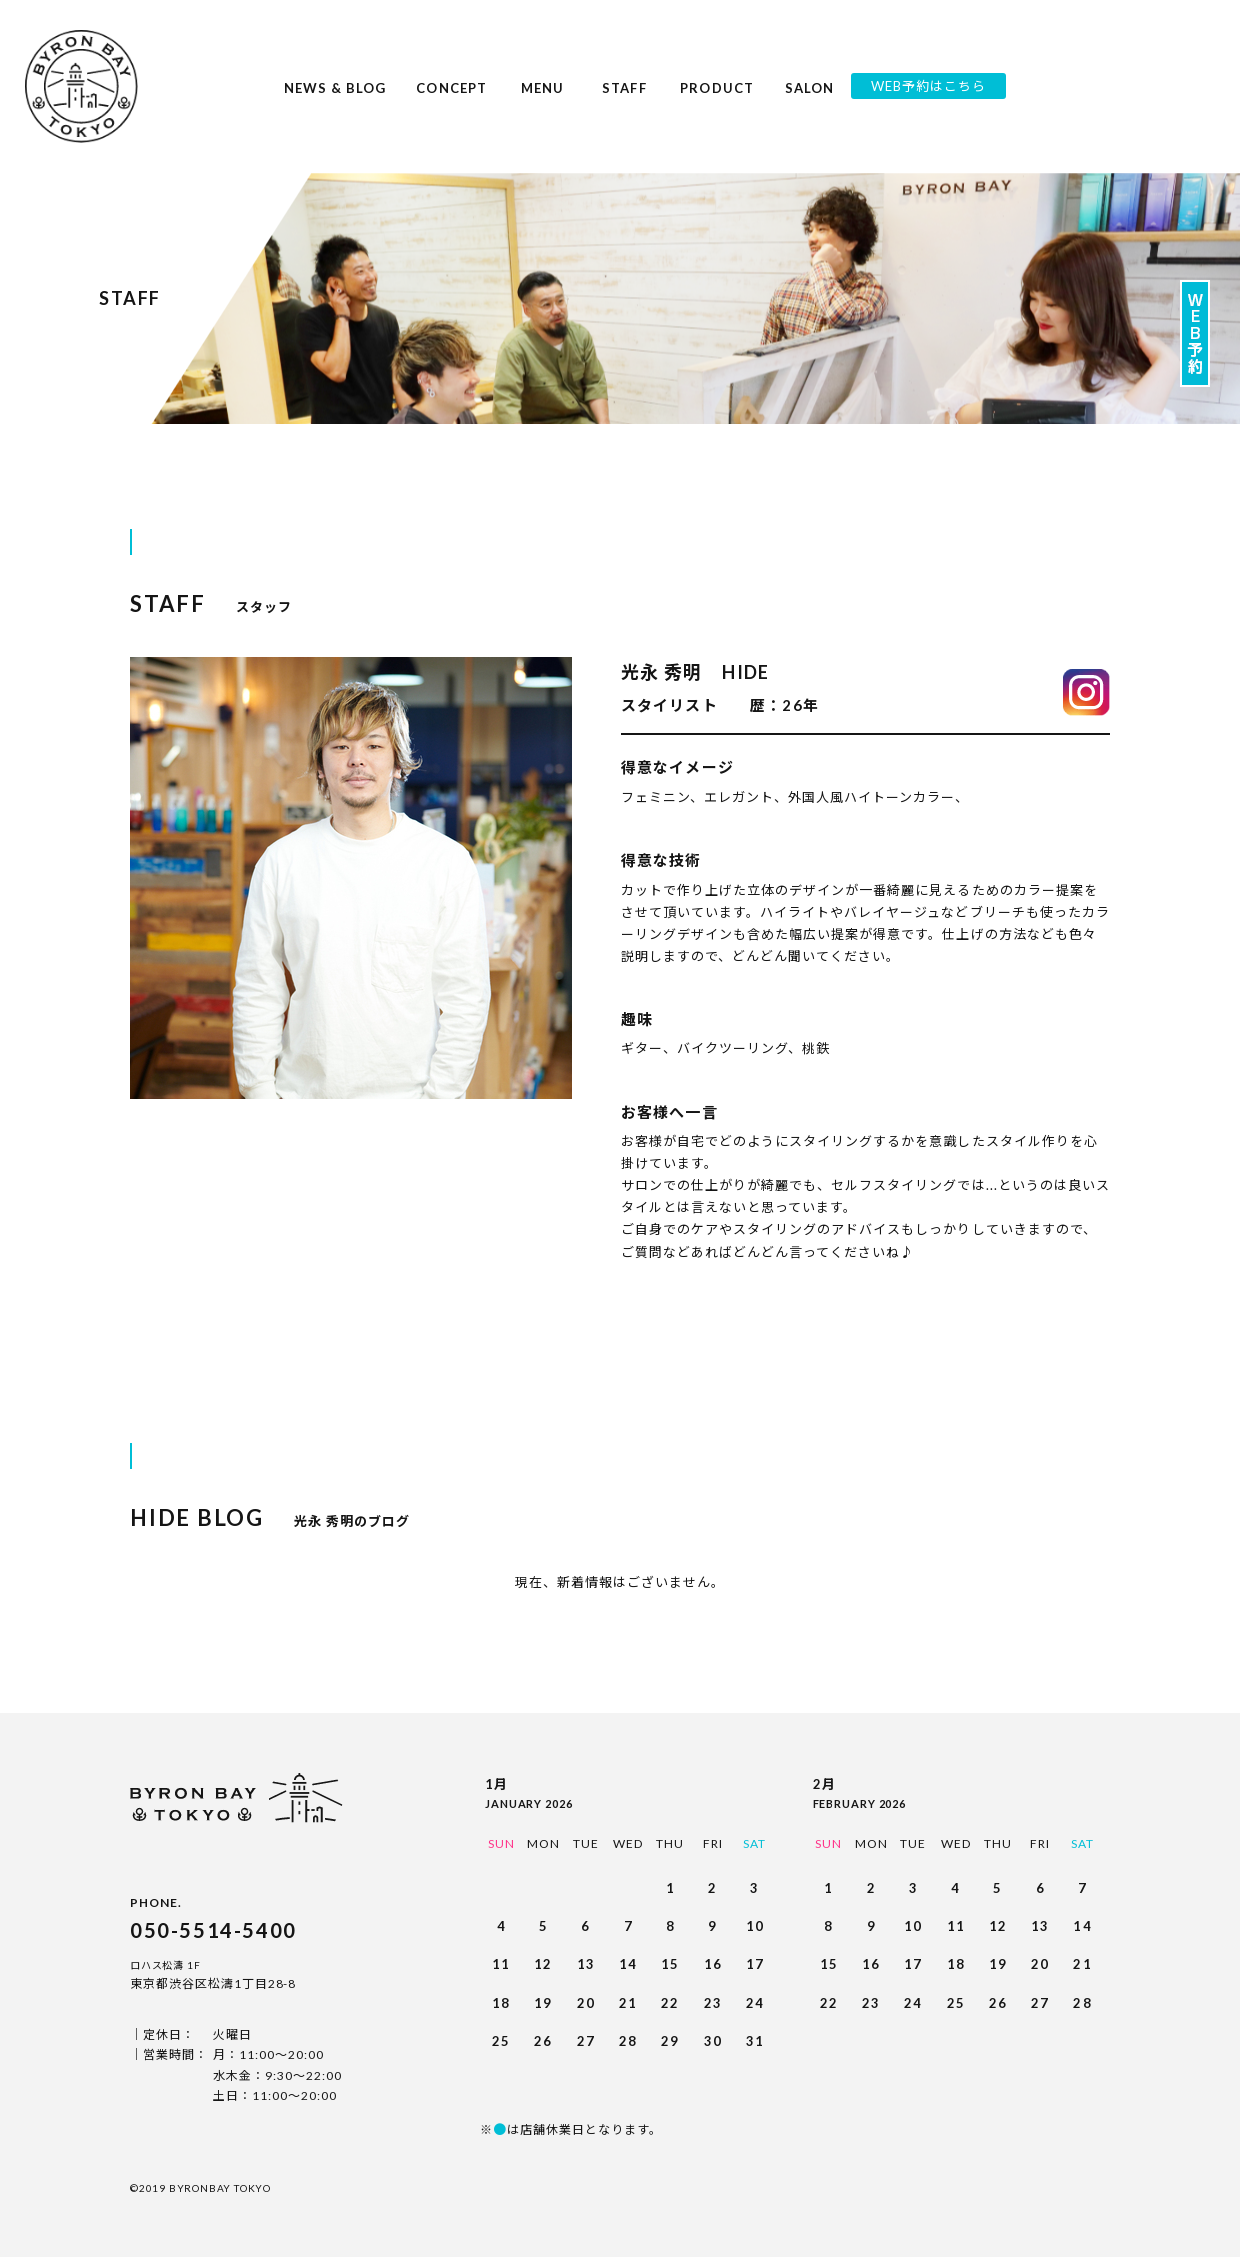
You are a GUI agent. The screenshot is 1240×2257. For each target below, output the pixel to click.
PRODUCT (716, 99)
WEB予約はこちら (928, 86)
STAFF (625, 99)
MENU (543, 99)
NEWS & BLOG (335, 99)
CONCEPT (451, 99)
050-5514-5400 (213, 1930)
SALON (810, 99)
